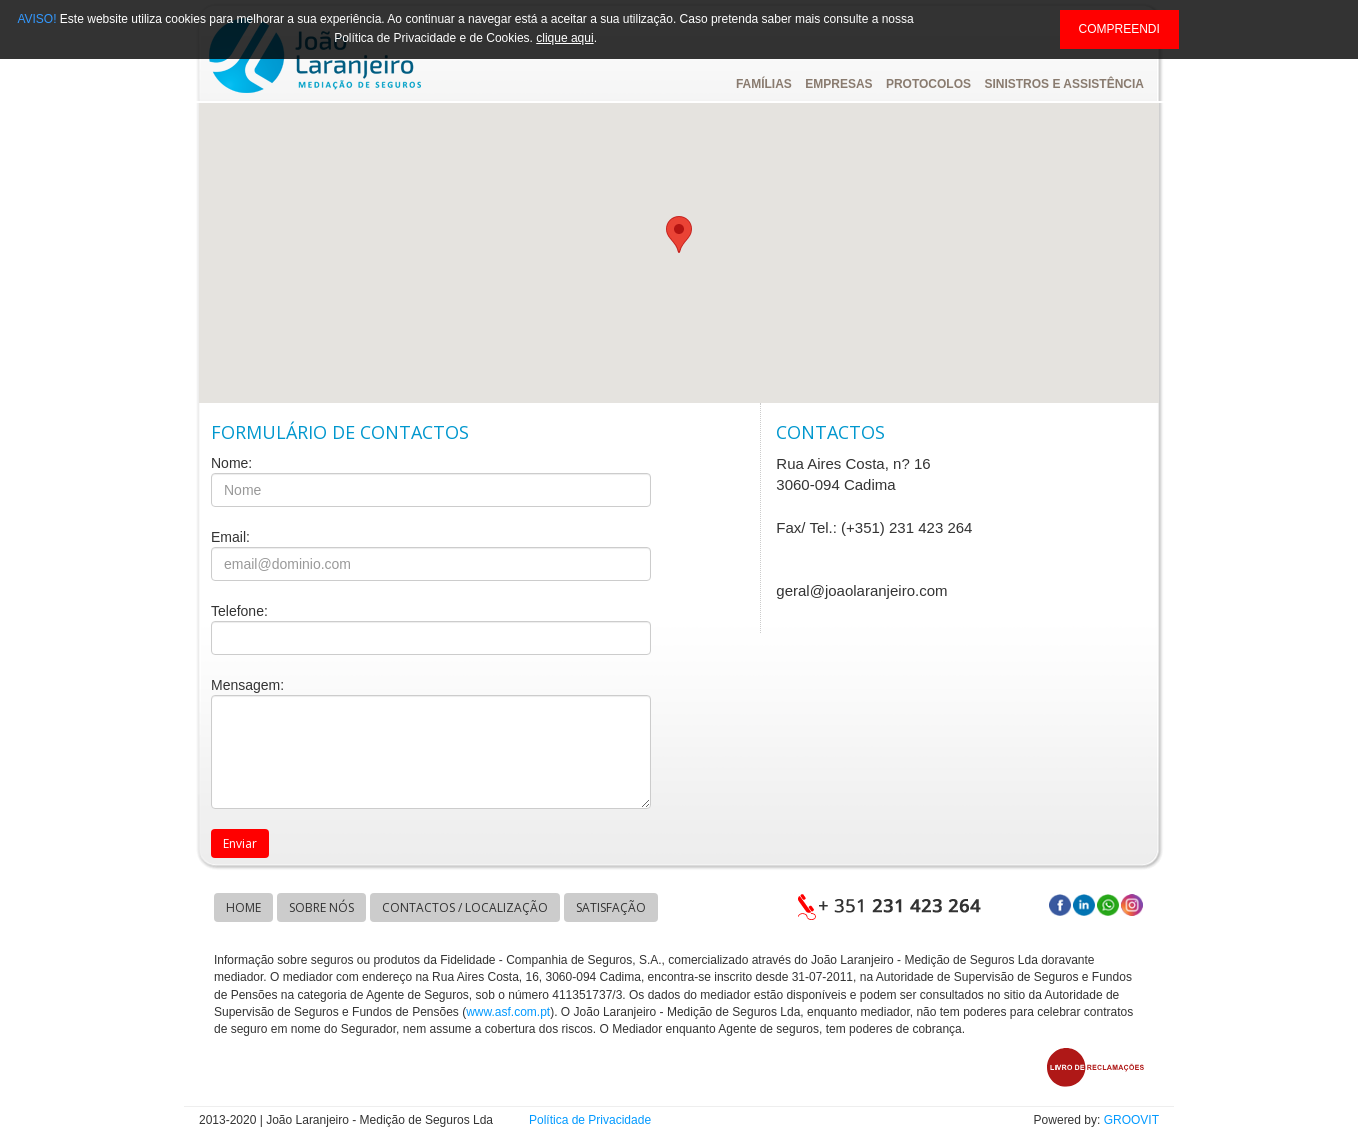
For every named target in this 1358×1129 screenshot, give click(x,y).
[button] (679, 234)
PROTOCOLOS (928, 84)
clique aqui (564, 38)
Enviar (240, 843)
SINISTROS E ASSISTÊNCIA (1064, 84)
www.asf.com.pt (508, 1012)
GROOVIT (1131, 1120)
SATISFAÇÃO (611, 907)
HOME (243, 907)
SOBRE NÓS (321, 907)
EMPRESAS (838, 84)
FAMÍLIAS (764, 84)
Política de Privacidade (590, 1120)
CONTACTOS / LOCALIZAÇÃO (465, 907)
